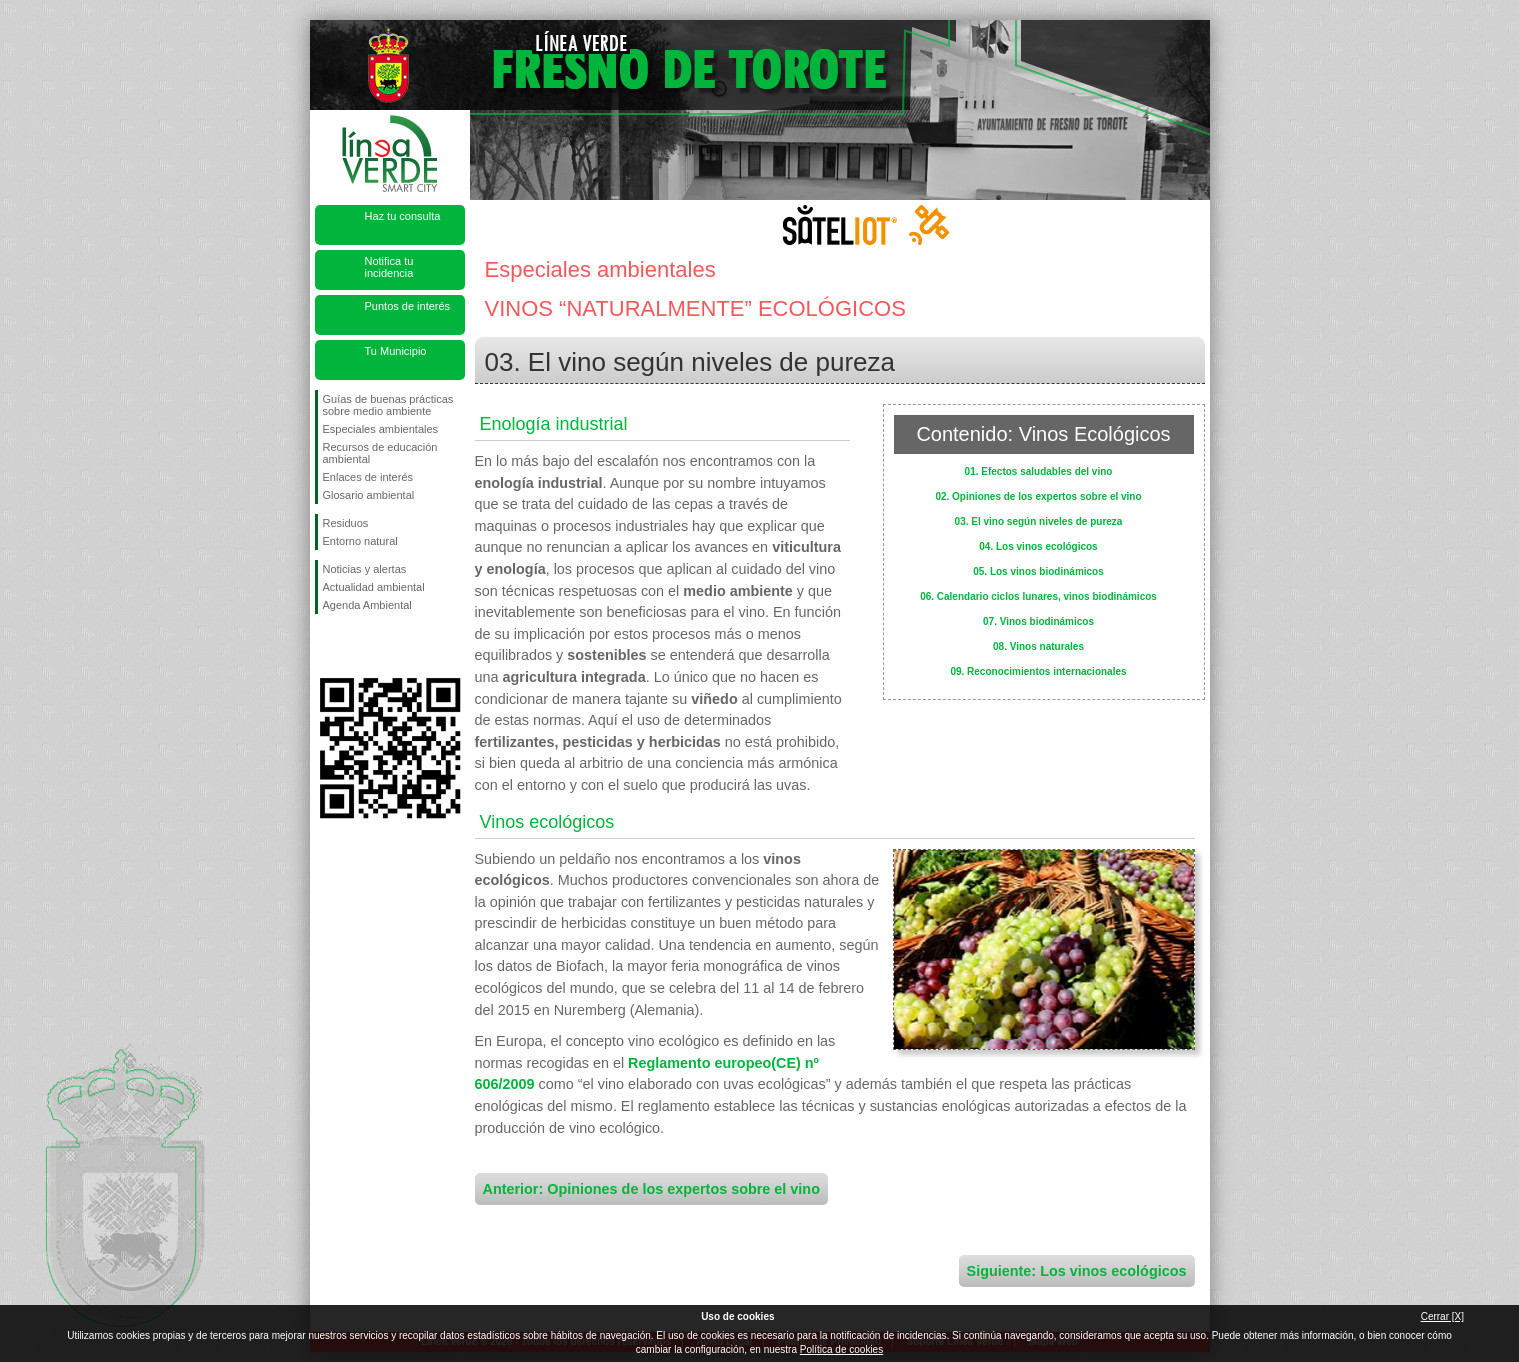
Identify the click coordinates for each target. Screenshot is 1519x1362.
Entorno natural (360, 541)
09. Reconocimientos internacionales (1038, 671)
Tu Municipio (396, 351)
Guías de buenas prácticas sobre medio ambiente (388, 405)
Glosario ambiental (369, 495)
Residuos (346, 523)
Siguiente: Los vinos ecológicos (1077, 1271)
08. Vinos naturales (1038, 646)
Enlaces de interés (368, 477)
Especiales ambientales (381, 429)
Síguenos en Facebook (327, 646)
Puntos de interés (408, 306)
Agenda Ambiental (367, 605)
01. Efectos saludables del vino (1039, 471)
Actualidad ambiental (374, 587)
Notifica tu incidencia (389, 267)
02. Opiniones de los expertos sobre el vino (1038, 496)
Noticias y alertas (365, 569)
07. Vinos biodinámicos (1038, 621)
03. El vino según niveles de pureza (1039, 521)
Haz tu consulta (403, 216)
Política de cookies (841, 1349)
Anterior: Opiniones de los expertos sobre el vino (651, 1189)
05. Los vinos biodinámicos (1038, 571)
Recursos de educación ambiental (380, 453)
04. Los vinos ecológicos (1038, 546)
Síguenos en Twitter (360, 646)
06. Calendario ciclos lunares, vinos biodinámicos (1038, 596)
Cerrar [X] (1442, 1316)
